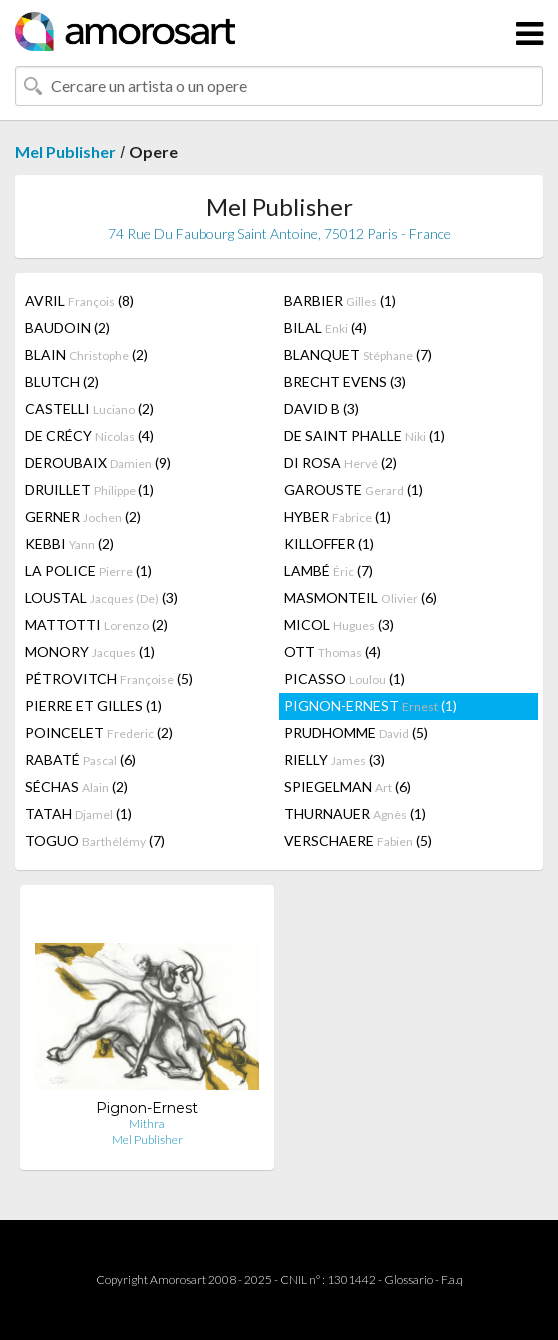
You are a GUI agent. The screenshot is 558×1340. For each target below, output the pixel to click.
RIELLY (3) (334, 759)
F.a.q (452, 1279)
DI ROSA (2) (340, 462)
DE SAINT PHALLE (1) (364, 435)
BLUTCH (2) (62, 381)
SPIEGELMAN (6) (347, 786)
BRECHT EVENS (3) (345, 381)
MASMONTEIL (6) (360, 597)
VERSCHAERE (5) (358, 840)
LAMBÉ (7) (328, 570)
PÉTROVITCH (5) (109, 678)
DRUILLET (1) (89, 489)
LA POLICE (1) (88, 570)
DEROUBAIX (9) (98, 462)
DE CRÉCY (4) (89, 435)
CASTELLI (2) (89, 408)
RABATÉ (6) (80, 759)
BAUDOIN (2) (67, 327)
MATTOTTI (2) (96, 624)
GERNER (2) (83, 516)
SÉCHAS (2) (76, 786)
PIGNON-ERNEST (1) (370, 705)
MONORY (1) (90, 651)
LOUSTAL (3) (101, 597)
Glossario (408, 1279)
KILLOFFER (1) (329, 543)
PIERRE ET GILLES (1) (93, 705)
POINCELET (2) (99, 732)
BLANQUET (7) (358, 354)
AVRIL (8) (79, 300)
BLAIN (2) (86, 354)
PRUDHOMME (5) (356, 732)
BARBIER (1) (340, 300)
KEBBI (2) (69, 543)
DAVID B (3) (321, 408)
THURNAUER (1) (355, 813)
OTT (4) (332, 651)
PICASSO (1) (344, 678)
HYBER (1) (337, 516)
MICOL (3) (339, 624)
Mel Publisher (65, 151)
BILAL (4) (325, 327)
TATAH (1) (78, 813)
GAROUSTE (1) (353, 489)
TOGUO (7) (95, 840)
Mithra (147, 1123)
